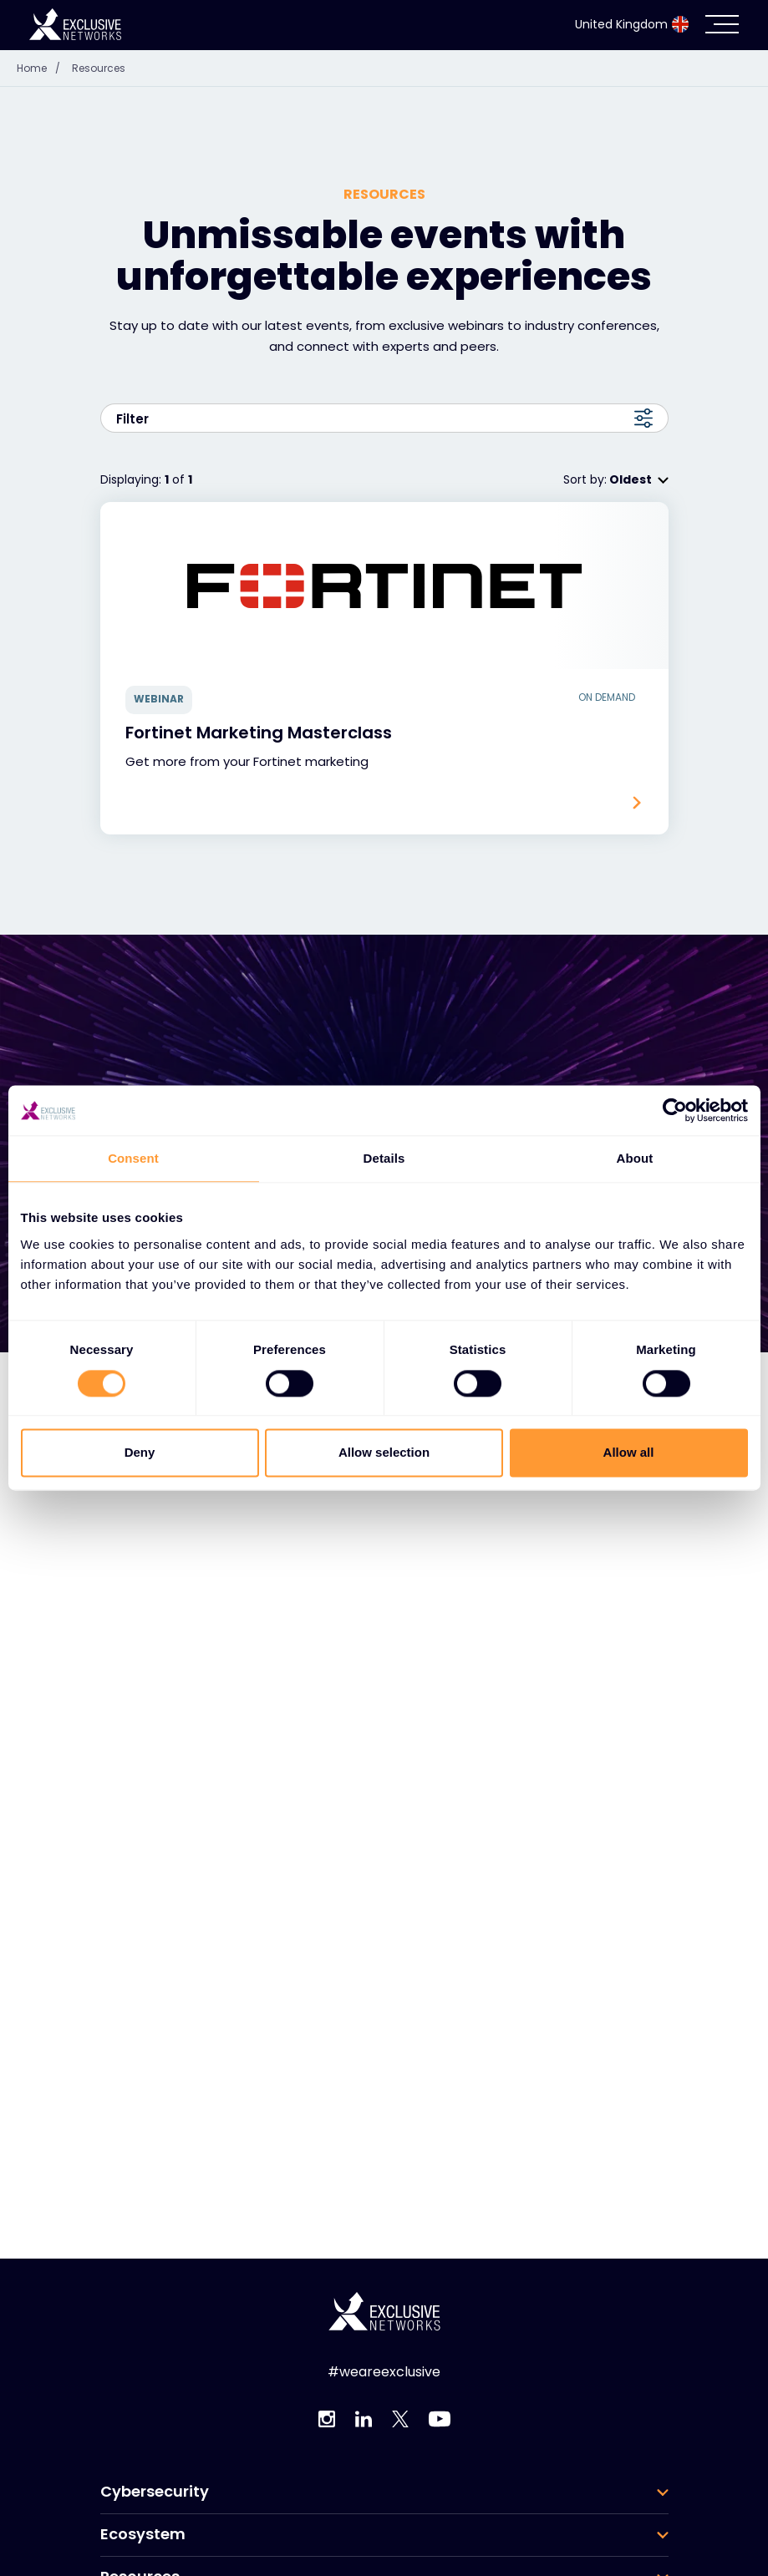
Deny (140, 1453)
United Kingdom (632, 24)
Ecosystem (143, 2534)
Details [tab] (384, 1158)
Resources (98, 68)
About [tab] (635, 1158)
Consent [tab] (133, 1158)
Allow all (628, 1453)
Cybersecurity (154, 2491)
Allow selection (384, 1453)
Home (43, 68)
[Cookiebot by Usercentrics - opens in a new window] (675, 1110)
